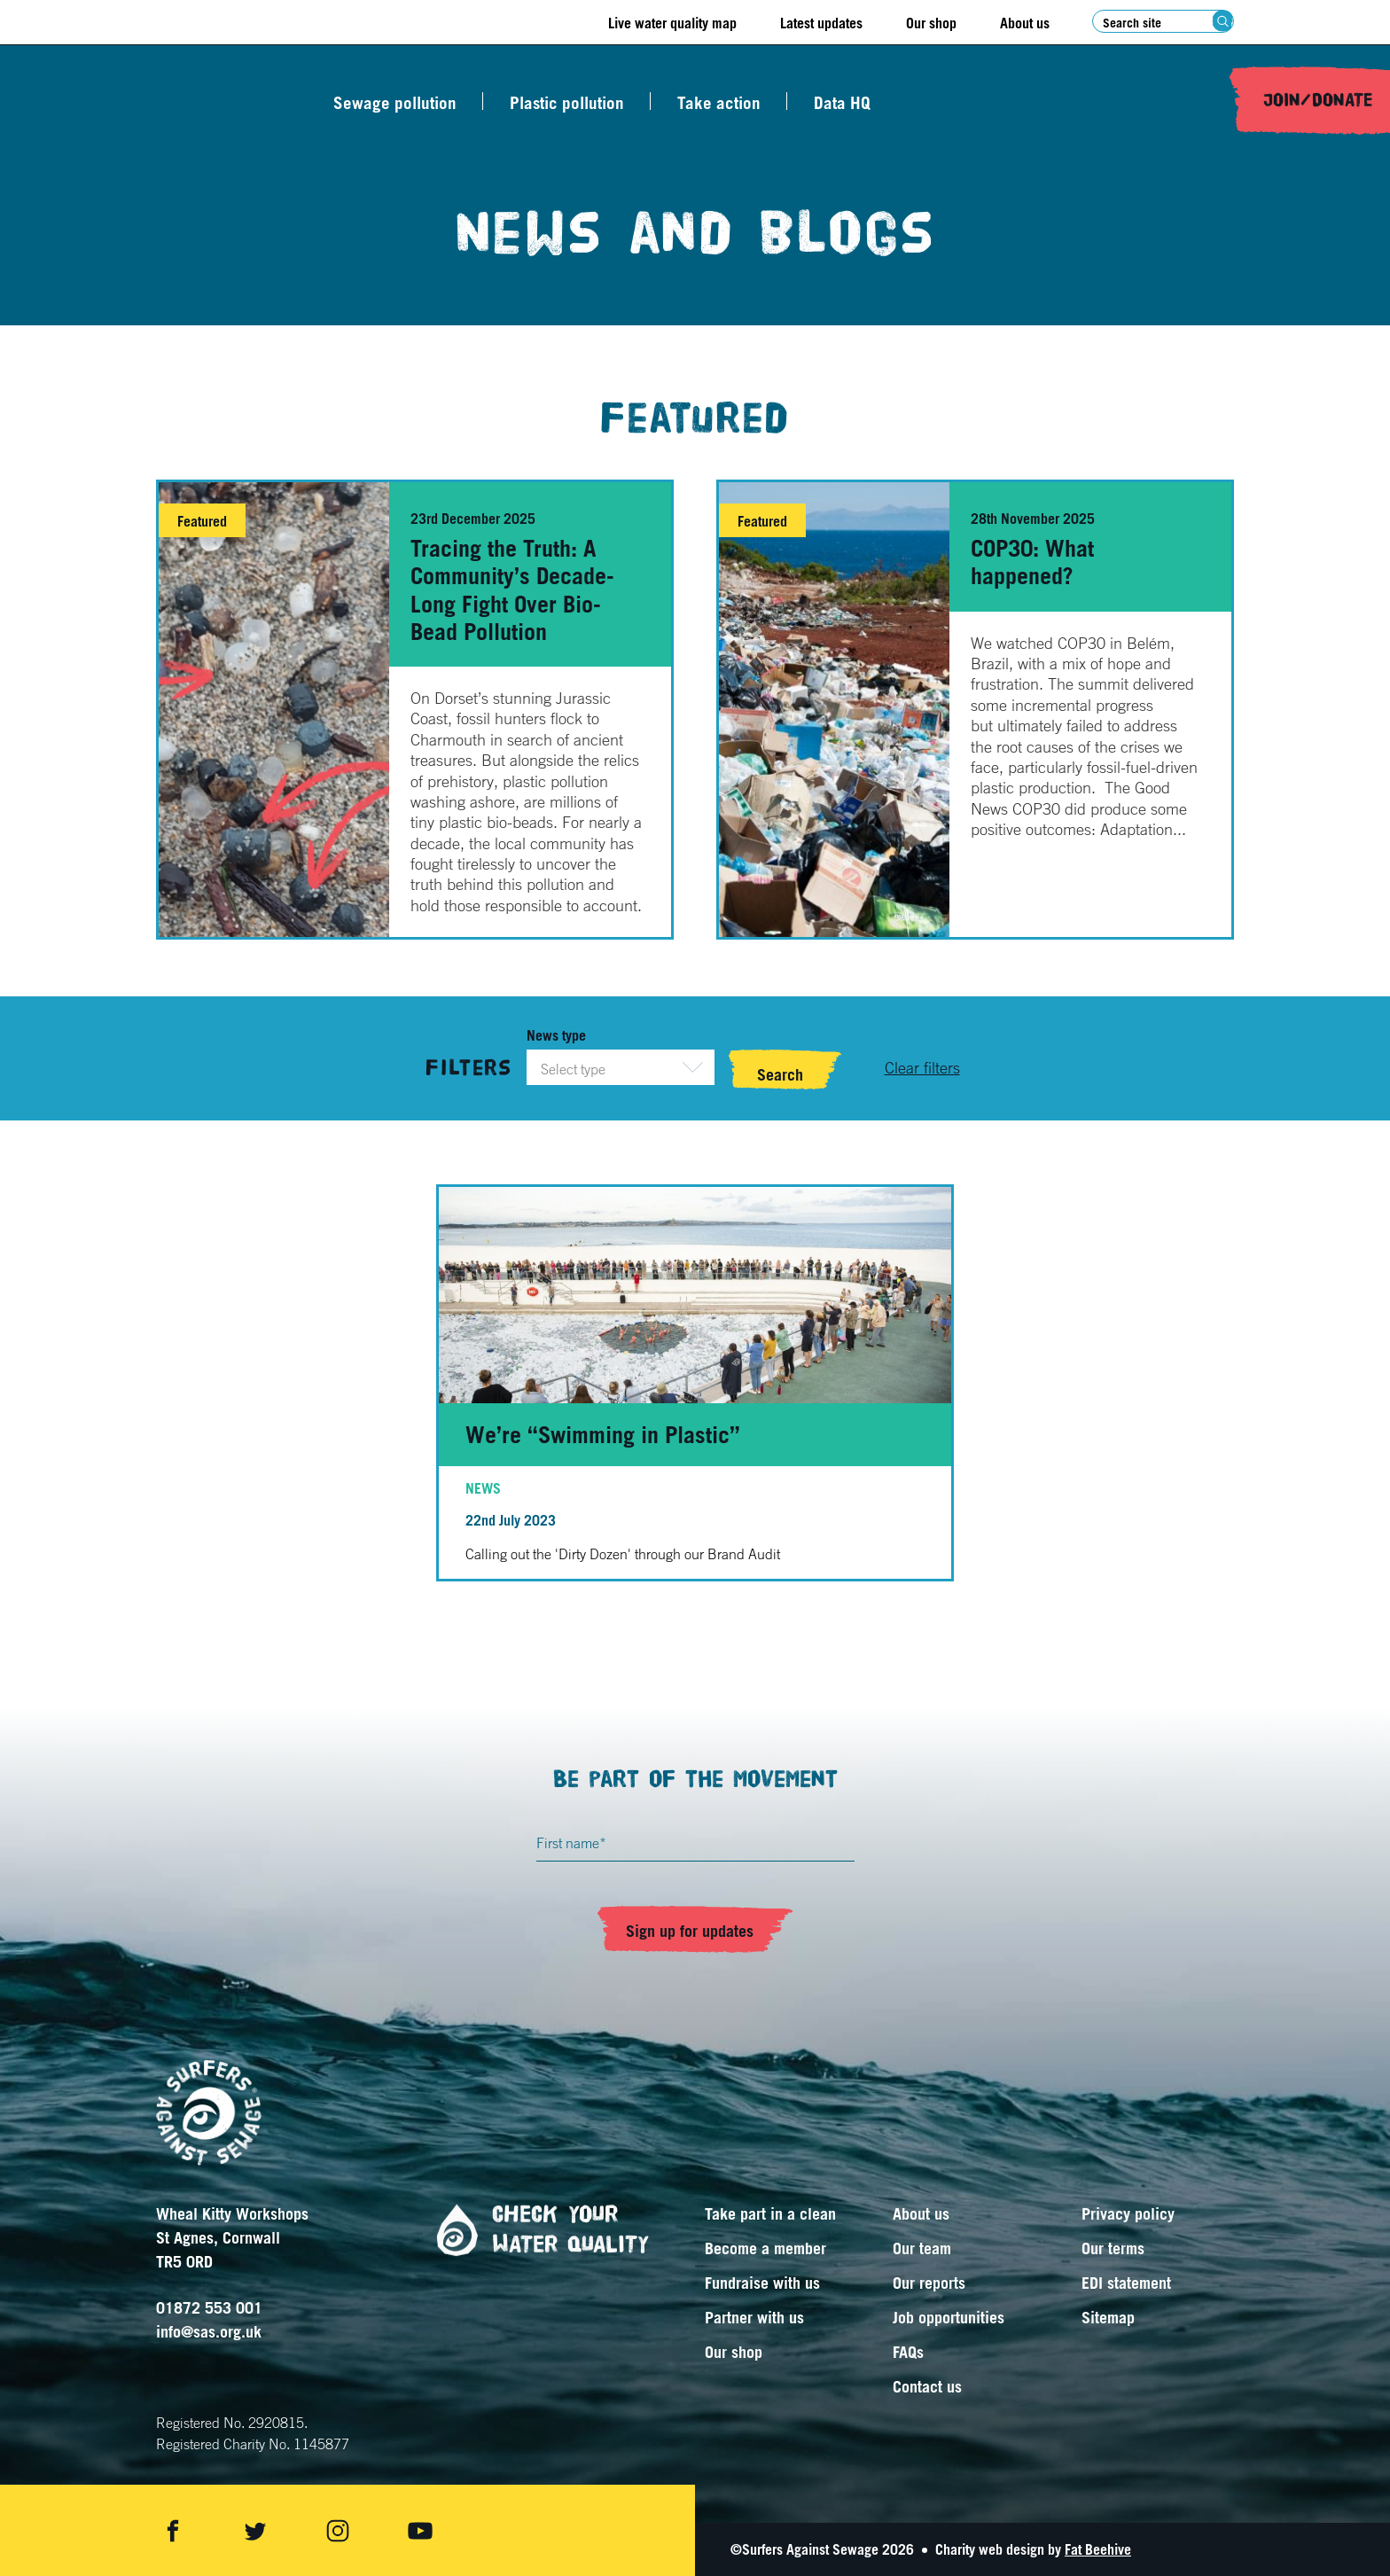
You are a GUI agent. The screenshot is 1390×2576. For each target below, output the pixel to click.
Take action (722, 102)
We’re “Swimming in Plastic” (602, 1434)
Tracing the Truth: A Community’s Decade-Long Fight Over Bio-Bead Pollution (512, 589)
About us (1025, 23)
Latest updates (821, 23)
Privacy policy (1128, 2213)
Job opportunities (948, 2317)
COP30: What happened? (1032, 561)
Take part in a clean (770, 2213)
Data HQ (845, 102)
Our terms (1113, 2248)
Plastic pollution (570, 102)
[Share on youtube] (420, 2531)
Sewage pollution (398, 102)
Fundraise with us (762, 2282)
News (483, 1488)
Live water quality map (672, 23)
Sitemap (1108, 2317)
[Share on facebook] (173, 2531)
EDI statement (1126, 2282)
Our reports (929, 2282)
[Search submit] (1223, 21)
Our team (922, 2248)
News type (556, 1035)
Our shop (931, 23)
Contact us (927, 2386)
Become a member (765, 2248)
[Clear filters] (924, 1068)
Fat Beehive (1098, 2549)
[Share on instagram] (337, 2531)
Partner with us (754, 2317)
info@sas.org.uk (209, 2331)
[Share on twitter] (255, 2531)
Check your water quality (536, 2230)
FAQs (908, 2351)
